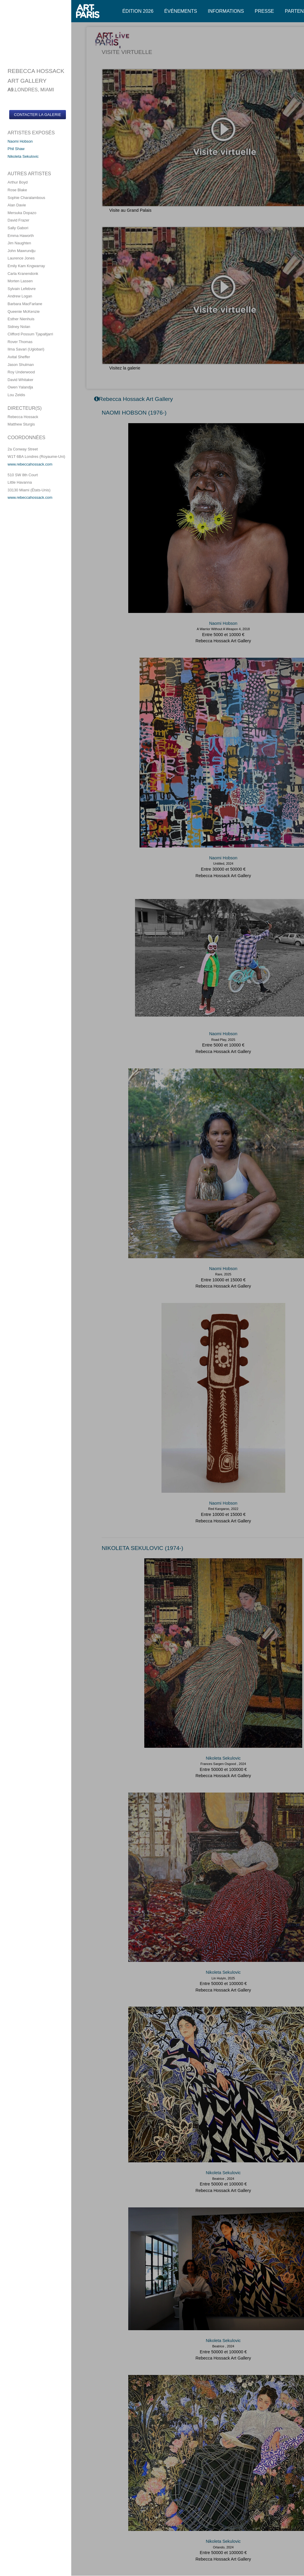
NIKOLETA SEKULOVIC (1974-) (142, 1548)
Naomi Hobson (20, 141)
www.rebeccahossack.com (30, 464)
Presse (264, 11)
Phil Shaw (16, 148)
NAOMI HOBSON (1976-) (134, 413)
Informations (226, 11)
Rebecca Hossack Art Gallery (223, 640)
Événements (180, 11)
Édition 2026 (137, 11)
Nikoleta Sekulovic (23, 156)
